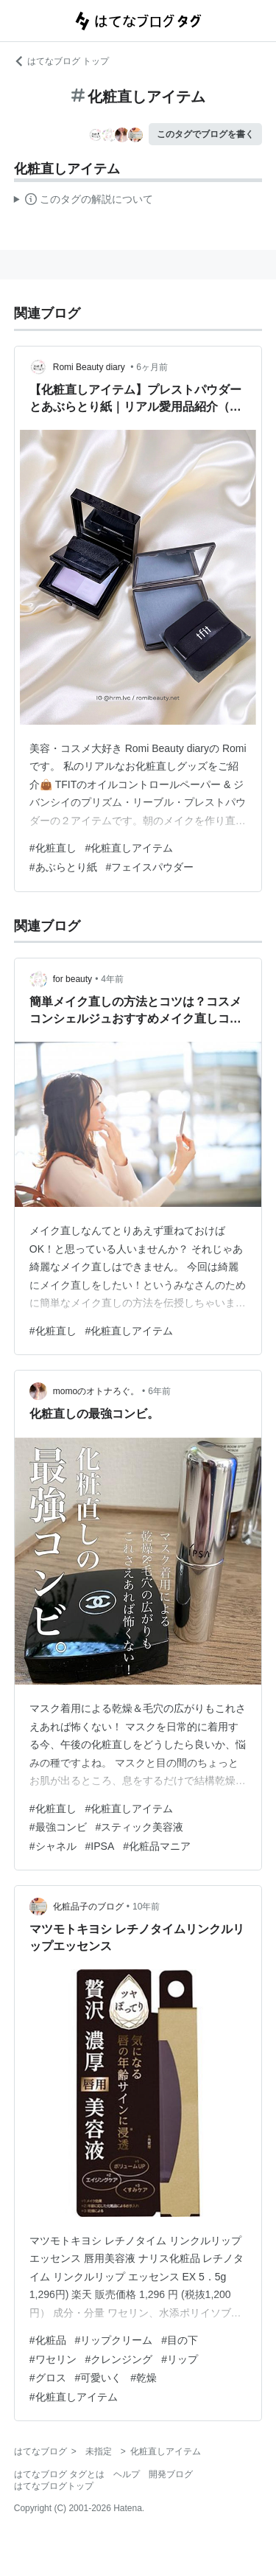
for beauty (72, 979)
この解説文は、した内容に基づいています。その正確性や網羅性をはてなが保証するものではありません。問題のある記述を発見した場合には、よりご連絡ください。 (83, 201)
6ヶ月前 (152, 367)
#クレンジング (119, 2359)
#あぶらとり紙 (63, 867)
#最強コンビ (58, 1827)
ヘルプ (126, 2474)
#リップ (179, 2359)
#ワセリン (53, 2359)
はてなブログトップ (53, 2486)
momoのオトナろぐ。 (96, 1391)
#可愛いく (98, 2378)
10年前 (146, 1906)
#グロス (47, 2378)
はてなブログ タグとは (59, 2474)
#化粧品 (47, 2340)
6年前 (159, 1391)
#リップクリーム (114, 2340)
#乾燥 (143, 2378)
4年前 (112, 979)
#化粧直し (53, 848)
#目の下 (179, 2340)
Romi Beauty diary (90, 367)
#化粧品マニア (157, 1846)
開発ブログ (171, 2474)
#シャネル (53, 1846)
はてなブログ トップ (61, 61)
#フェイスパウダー (150, 867)
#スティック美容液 (140, 1827)
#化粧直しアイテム (129, 848)
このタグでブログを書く (205, 134)
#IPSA (100, 1846)
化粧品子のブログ (88, 1906)
